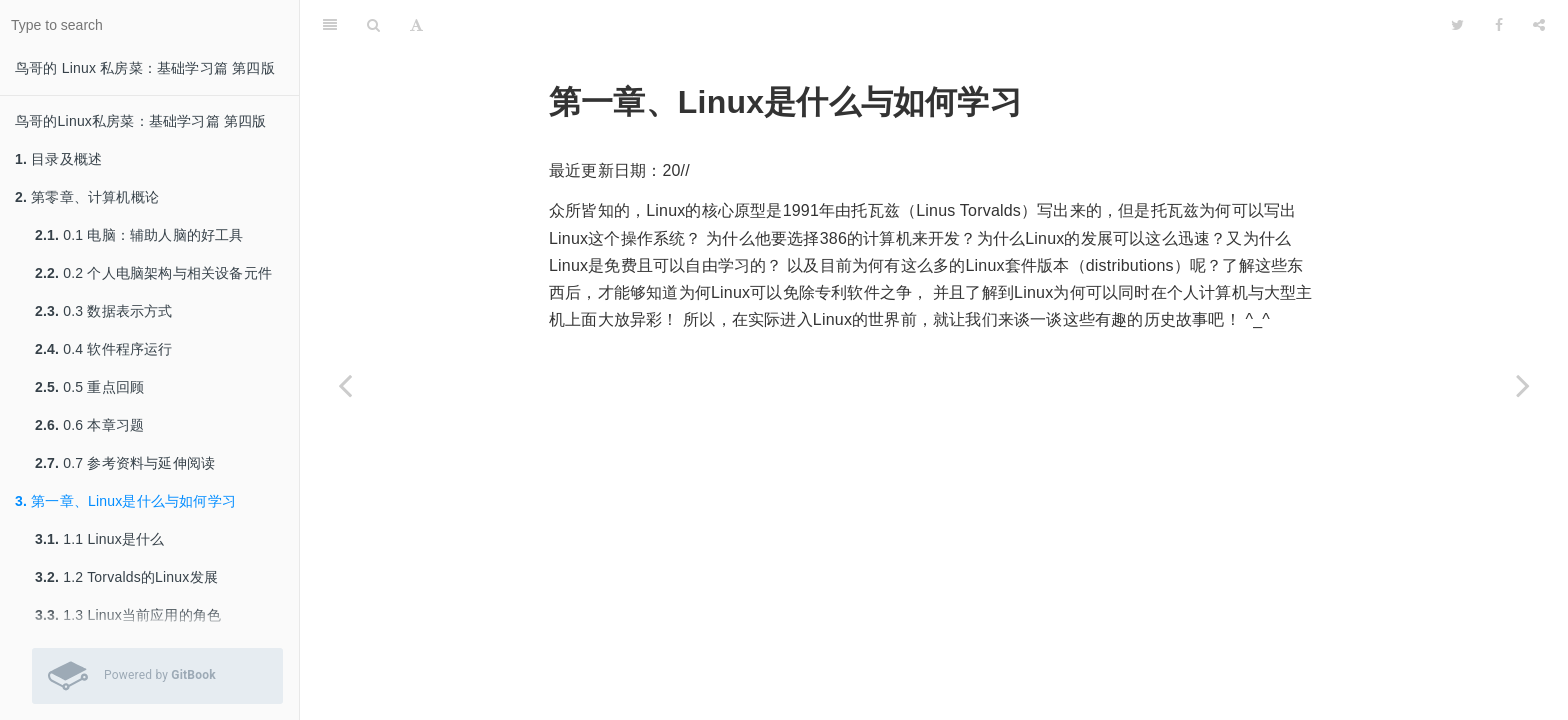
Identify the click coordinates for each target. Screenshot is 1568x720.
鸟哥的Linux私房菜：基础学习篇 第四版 (141, 121)
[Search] (373, 25)
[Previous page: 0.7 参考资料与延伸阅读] (345, 385)
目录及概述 (58, 159)
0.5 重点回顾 (89, 387)
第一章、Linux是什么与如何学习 (125, 501)
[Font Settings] (416, 25)
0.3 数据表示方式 (104, 311)
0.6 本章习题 (89, 425)
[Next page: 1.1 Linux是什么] (1523, 385)
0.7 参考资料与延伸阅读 (125, 463)
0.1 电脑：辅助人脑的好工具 (139, 235)
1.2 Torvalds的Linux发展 (126, 577)
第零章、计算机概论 (87, 197)
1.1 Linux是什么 (99, 539)
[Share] (1539, 25)
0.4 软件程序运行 (104, 349)
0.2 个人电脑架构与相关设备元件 (153, 273)
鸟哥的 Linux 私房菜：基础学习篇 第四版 (145, 68)
